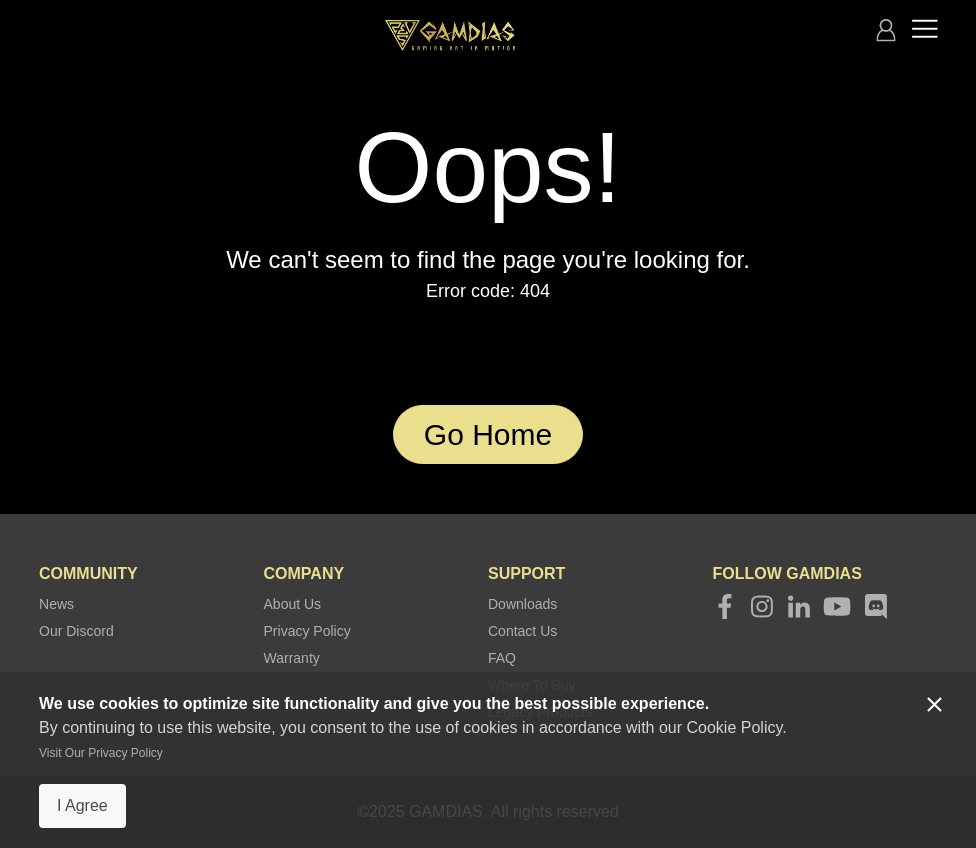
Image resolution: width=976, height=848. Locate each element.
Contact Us (522, 631)
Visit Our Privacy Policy (101, 753)
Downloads (522, 604)
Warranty (292, 658)
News (56, 604)
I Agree (82, 805)
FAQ (502, 658)
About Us (293, 604)
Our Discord (76, 631)
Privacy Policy (307, 631)
